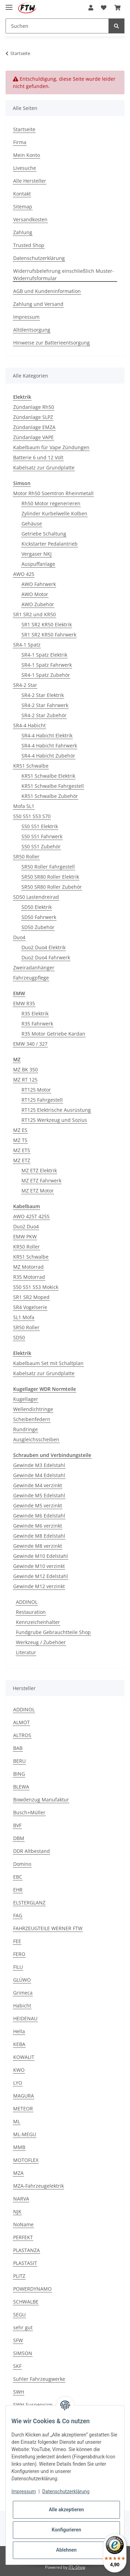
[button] (91, 8)
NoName (23, 2224)
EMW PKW (25, 1236)
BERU (19, 1761)
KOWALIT (23, 2057)
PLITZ (19, 2276)
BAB (18, 1748)
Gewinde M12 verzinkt (39, 1586)
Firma (19, 142)
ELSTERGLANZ (29, 1902)
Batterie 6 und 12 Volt (38, 457)
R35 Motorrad (29, 1277)
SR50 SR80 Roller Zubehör (51, 886)
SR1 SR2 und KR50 (34, 614)
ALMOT (21, 1722)
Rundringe (25, 1429)
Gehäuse (31, 523)
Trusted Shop (28, 245)
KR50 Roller (26, 1246)
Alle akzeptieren (66, 2509)
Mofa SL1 (23, 806)
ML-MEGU (24, 2134)
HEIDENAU (25, 2018)
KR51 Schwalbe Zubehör (49, 796)
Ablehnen (66, 2550)
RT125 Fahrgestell (42, 1099)
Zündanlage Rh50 (33, 407)
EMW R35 (24, 1003)
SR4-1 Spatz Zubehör (45, 675)
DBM (18, 1838)
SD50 (19, 1337)
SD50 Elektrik (36, 907)
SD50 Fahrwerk (38, 917)
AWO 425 (23, 574)
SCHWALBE (25, 2301)
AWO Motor (34, 594)
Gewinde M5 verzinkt (37, 1505)
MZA (18, 2173)
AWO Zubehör (37, 604)
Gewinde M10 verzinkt (39, 1566)
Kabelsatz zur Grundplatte (44, 467)
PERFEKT (23, 2237)
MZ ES (20, 1130)
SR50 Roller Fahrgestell (48, 866)
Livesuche (24, 168)
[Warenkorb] (117, 8)
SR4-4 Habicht (29, 725)
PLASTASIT (25, 2263)
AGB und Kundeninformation (47, 291)
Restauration (31, 1612)
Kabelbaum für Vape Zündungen (51, 447)
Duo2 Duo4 (26, 1226)
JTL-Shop (77, 2567)
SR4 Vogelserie (30, 1307)
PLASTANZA (26, 2250)
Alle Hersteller (29, 180)
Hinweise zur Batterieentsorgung (51, 342)
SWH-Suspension (33, 2404)
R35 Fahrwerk (37, 1023)
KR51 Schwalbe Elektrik (48, 775)
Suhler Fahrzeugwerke (39, 2379)
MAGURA (23, 2095)
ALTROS (22, 1735)
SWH (18, 2391)
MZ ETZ (21, 1160)
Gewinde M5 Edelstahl (39, 1495)
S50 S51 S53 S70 (32, 816)
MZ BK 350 (25, 1069)
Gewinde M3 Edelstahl (39, 1465)
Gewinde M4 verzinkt (37, 1485)
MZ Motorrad (28, 1266)
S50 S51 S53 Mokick (35, 1287)
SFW (18, 2340)
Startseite (24, 129)
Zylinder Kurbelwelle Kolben (54, 513)
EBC (17, 1876)
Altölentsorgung (31, 329)
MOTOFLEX (25, 2160)
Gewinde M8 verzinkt (37, 1546)
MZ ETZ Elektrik (39, 1170)
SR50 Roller (26, 856)
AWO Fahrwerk (38, 584)
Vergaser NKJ (36, 553)
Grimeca (23, 1992)
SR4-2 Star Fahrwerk (44, 705)
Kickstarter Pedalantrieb (49, 543)
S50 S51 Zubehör (41, 846)
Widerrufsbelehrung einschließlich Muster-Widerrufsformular (63, 275)
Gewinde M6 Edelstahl (39, 1515)
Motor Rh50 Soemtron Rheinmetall (53, 493)
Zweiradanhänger (33, 967)
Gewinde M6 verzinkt (37, 1525)
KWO (19, 2070)
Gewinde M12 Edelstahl (40, 1576)
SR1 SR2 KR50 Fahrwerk (48, 634)
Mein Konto (26, 155)
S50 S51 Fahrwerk (41, 836)
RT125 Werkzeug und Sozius (54, 1120)
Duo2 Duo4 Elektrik (43, 947)
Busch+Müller (29, 1812)
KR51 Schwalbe (31, 765)
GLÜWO (22, 1979)
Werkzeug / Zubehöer (41, 1642)
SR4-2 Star (25, 685)
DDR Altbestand (31, 1851)
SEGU (19, 2314)
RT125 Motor (36, 1089)
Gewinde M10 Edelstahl (40, 1556)
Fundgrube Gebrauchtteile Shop (53, 1632)
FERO (19, 1954)
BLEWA (21, 1786)
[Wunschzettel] (103, 8)
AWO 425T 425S (31, 1216)
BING (19, 1773)
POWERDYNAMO (32, 2288)
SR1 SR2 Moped (31, 1297)
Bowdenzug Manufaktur (41, 1799)
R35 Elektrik (35, 1013)
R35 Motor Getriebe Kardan (53, 1033)
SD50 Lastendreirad (36, 897)
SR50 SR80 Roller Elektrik (50, 876)
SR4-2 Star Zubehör (44, 715)
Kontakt (22, 193)
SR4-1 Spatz (27, 644)
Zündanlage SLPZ (33, 417)
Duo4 (19, 937)
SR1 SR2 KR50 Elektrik (46, 624)
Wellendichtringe (33, 1409)
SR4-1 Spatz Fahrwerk (46, 664)
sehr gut (23, 2327)
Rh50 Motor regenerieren (50, 503)
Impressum (26, 317)
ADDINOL (26, 1602)
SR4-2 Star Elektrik (42, 695)
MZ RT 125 (25, 1079)
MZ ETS (21, 1150)
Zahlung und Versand (38, 304)
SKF (17, 2366)
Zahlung (22, 232)
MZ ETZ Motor (37, 1190)
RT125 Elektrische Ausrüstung (56, 1110)
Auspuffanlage (38, 564)
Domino (22, 1864)
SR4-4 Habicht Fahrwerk (49, 745)
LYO (17, 2082)
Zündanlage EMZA (34, 427)
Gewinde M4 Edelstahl (39, 1475)
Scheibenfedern (31, 1419)
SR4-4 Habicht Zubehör (48, 755)
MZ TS (20, 1140)
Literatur (26, 1652)
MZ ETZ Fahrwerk (41, 1180)
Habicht (22, 2005)
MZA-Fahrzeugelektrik (38, 2185)
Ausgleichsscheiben (36, 1439)
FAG (17, 1915)
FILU (18, 1967)
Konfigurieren (66, 2530)
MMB (19, 2147)
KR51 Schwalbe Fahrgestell (52, 786)
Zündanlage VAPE (33, 437)
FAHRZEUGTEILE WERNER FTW (48, 1928)
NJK (17, 2211)
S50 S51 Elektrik (39, 826)
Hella (19, 2031)
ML (16, 2121)
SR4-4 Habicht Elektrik (46, 735)
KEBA (19, 2044)
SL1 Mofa (23, 1317)
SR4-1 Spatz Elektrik (44, 654)
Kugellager (25, 1399)
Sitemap (22, 206)
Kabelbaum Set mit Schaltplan (48, 1363)
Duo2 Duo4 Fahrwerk (45, 957)
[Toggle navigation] (9, 4)
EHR (18, 1889)
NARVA (21, 2198)
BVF (17, 1825)
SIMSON (22, 2353)
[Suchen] (57, 25)
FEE (17, 1941)
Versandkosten (30, 219)
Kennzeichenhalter (38, 1622)
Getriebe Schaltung (43, 533)
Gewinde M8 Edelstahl (39, 1535)
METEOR (23, 2108)
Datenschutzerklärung (39, 258)
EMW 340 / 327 (30, 1043)
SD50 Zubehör (37, 927)
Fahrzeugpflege (31, 977)
